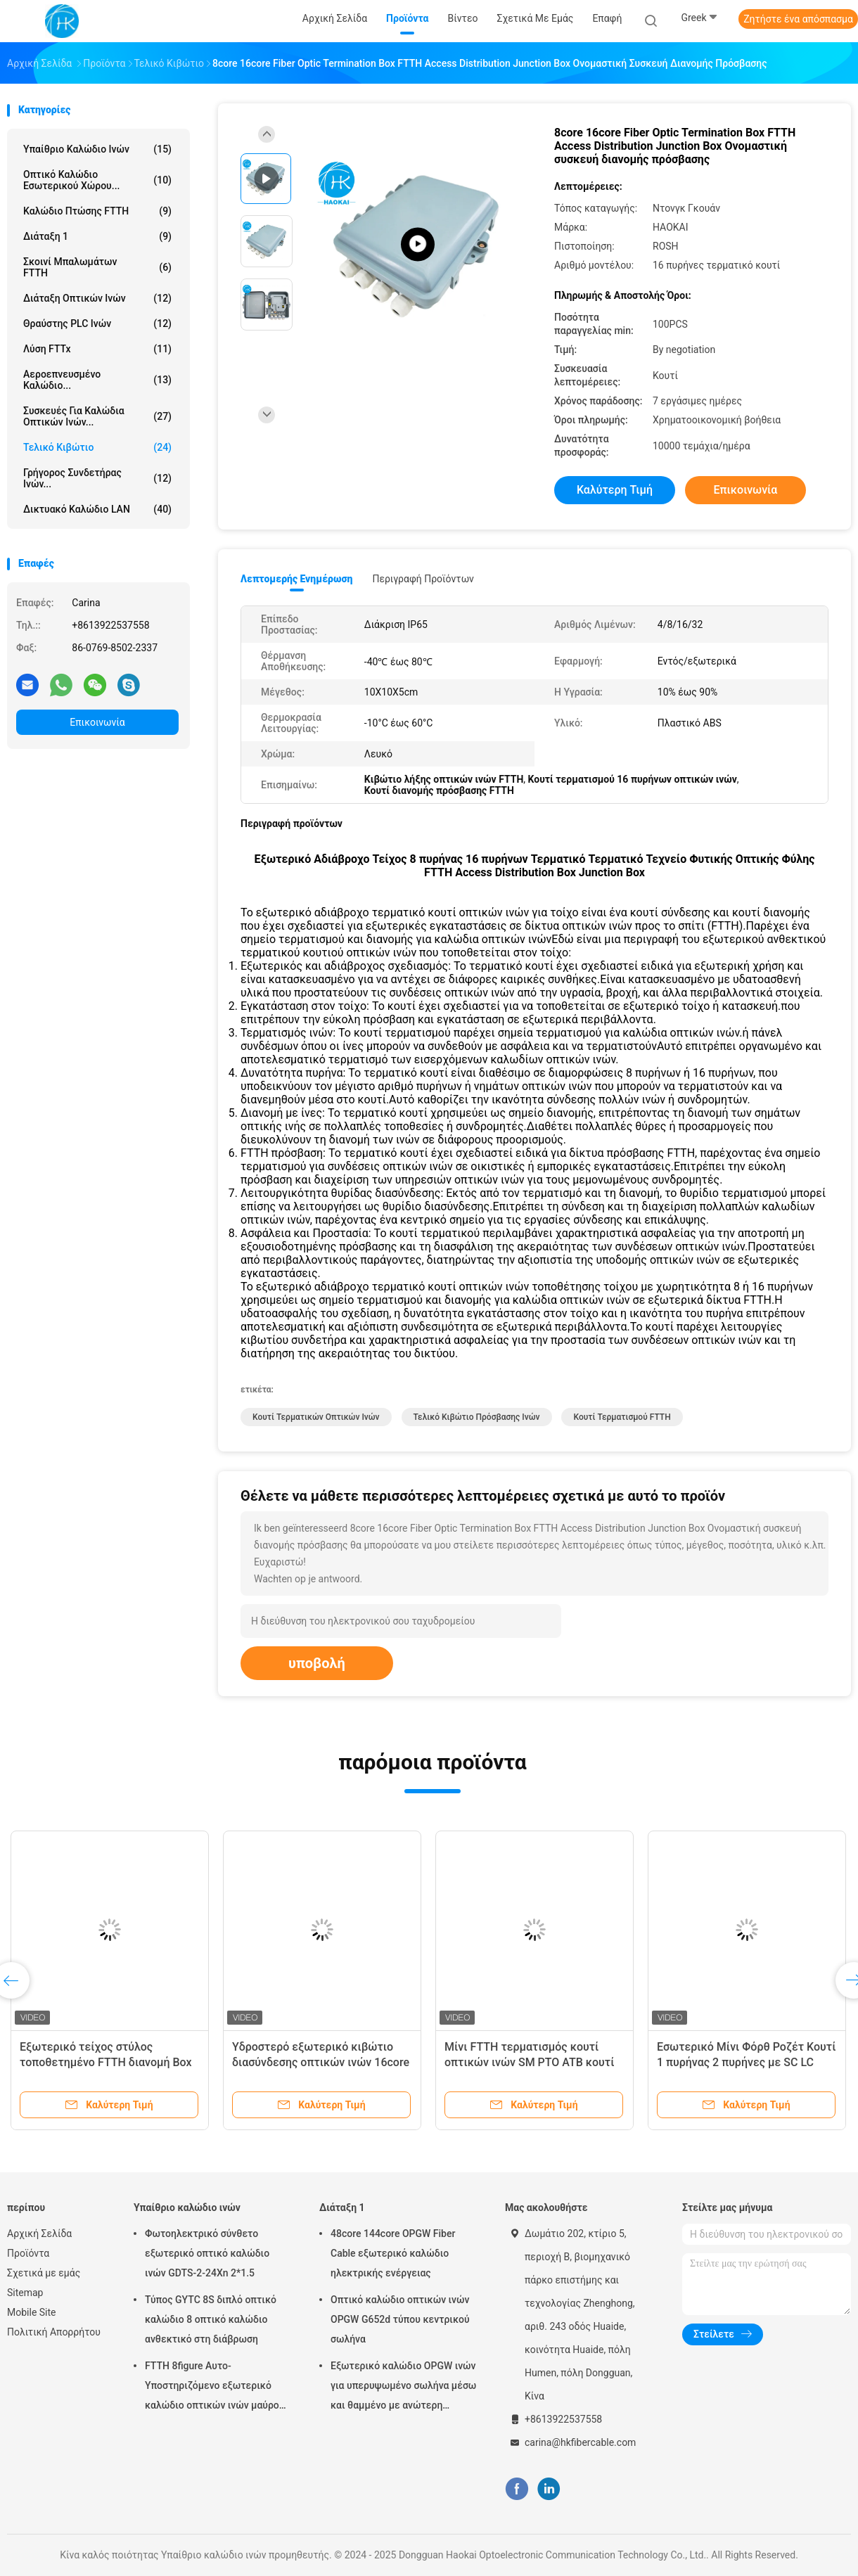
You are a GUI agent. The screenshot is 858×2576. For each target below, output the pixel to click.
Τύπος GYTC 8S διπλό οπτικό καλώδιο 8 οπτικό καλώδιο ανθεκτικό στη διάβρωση (210, 2319)
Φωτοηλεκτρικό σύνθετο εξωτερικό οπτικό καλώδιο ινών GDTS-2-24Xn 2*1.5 (207, 2253)
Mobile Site (31, 2312)
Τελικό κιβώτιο (97, 447)
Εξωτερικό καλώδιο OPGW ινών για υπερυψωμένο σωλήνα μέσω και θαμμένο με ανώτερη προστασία (403, 2387)
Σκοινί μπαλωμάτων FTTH (97, 267)
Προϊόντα (28, 2253)
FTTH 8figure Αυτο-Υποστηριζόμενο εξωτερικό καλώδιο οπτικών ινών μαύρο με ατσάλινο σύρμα (212, 2387)
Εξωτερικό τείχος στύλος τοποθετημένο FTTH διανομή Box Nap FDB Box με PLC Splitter (106, 2062)
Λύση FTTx (97, 349)
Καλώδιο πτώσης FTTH (97, 211)
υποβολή (316, 1663)
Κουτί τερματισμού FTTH (621, 1417)
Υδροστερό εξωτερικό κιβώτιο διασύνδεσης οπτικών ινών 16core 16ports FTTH (320, 2062)
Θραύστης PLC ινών (97, 323)
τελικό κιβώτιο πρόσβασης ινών (477, 1417)
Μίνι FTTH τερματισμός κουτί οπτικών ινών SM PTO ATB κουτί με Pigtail (529, 2062)
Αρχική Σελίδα (39, 2233)
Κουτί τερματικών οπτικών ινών (316, 1417)
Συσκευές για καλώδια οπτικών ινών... (97, 416)
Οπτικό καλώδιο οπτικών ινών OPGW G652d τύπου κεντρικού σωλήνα (400, 2319)
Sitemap (25, 2292)
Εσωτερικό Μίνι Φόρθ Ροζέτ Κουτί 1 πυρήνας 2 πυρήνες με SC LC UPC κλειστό (746, 2062)
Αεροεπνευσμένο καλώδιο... (97, 380)
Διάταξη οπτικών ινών (97, 298)
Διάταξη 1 (97, 236)
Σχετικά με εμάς (43, 2273)
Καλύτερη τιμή (615, 489)
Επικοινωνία (97, 722)
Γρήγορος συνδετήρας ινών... (97, 478)
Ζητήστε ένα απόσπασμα (798, 19)
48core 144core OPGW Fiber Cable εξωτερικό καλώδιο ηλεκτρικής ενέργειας (393, 2253)
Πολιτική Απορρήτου (54, 2332)
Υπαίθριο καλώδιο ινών (97, 149)
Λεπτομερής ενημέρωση (296, 578)
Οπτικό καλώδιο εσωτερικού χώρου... (97, 180)
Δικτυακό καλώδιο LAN (97, 509)
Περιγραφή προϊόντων (423, 578)
